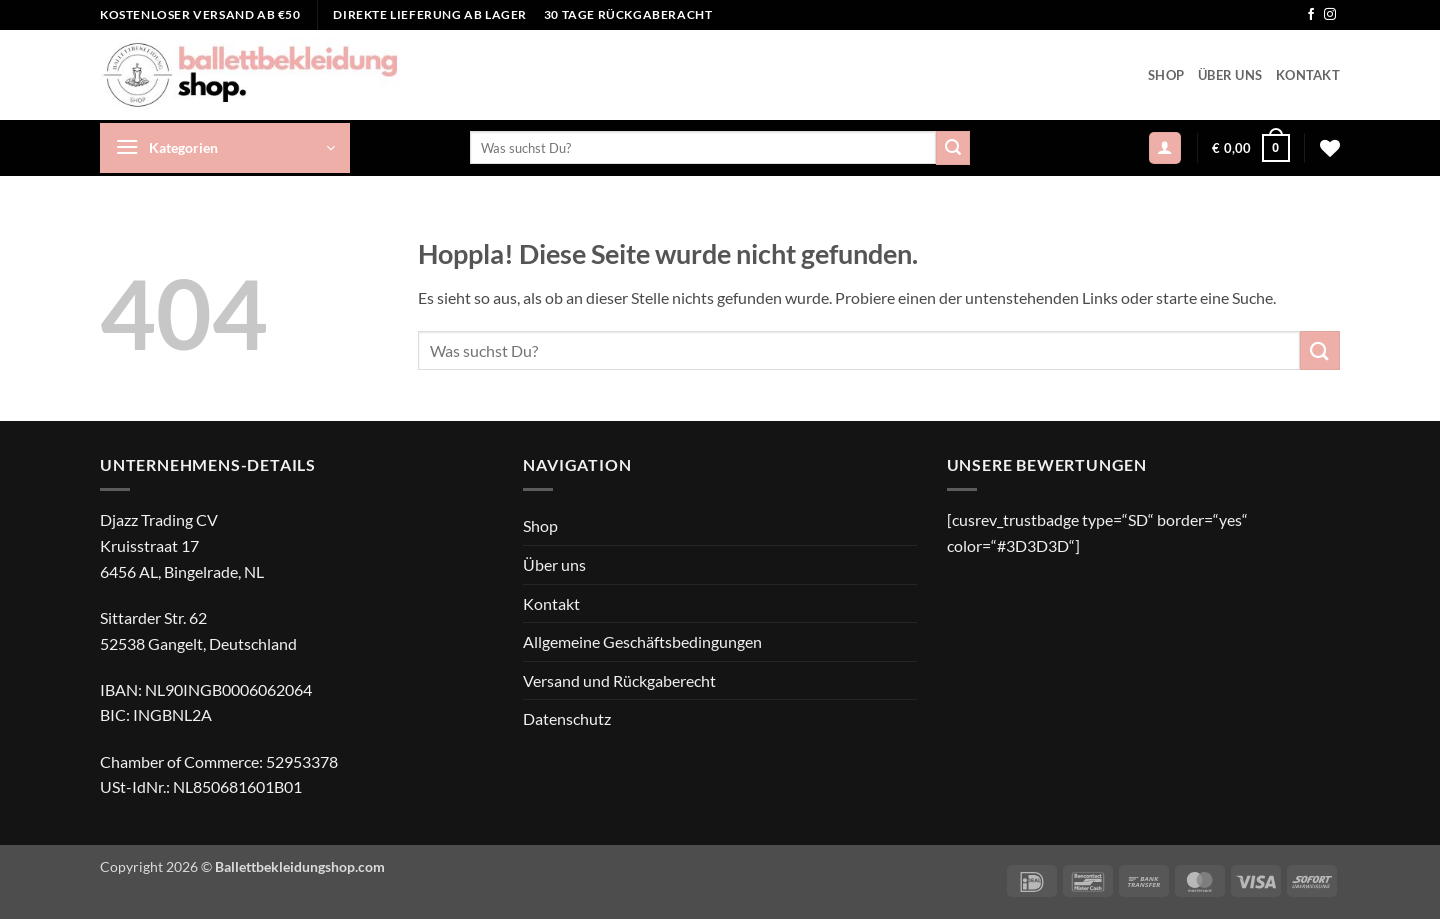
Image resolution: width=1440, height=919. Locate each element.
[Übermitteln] (953, 148)
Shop (1166, 75)
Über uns (1230, 75)
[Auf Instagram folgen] (1330, 15)
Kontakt (1308, 75)
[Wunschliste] (1330, 148)
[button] (225, 148)
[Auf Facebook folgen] (1311, 15)
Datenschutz (567, 718)
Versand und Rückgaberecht (619, 680)
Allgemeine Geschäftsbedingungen (642, 641)
